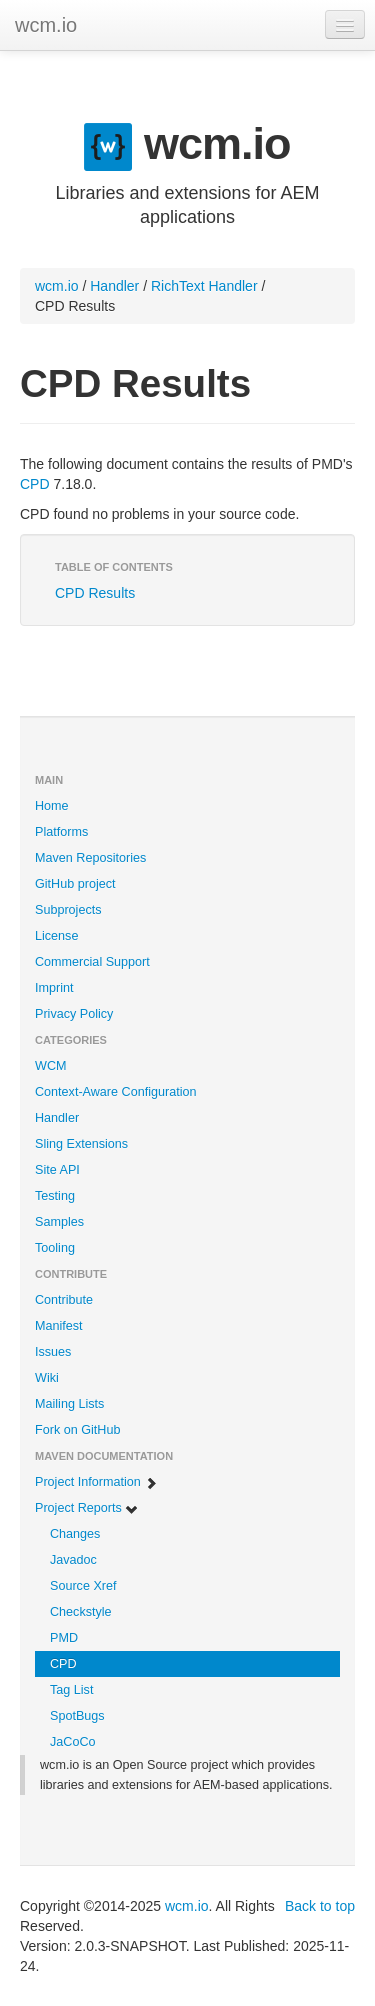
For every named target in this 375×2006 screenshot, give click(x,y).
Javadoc (73, 1560)
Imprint (54, 988)
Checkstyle (81, 1612)
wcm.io (46, 25)
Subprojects (68, 910)
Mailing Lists (69, 1404)
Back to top (320, 1906)
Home (52, 806)
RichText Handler (204, 286)
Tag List (71, 1690)
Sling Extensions (81, 1144)
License (56, 936)
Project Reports (87, 1508)
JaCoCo (73, 1742)
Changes (75, 1534)
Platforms (61, 832)
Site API (57, 1170)
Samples (59, 1222)
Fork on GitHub (77, 1430)
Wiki (47, 1378)
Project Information (96, 1482)
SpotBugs (77, 1716)
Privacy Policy (74, 1014)
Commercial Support (92, 962)
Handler (114, 286)
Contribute (64, 1300)
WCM (50, 1066)
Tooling (55, 1248)
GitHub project (75, 884)
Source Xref (83, 1586)
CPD (35, 484)
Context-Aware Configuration (115, 1092)
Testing (55, 1196)
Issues (53, 1352)
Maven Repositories (90, 858)
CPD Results (95, 593)
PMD (64, 1638)
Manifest (59, 1326)
